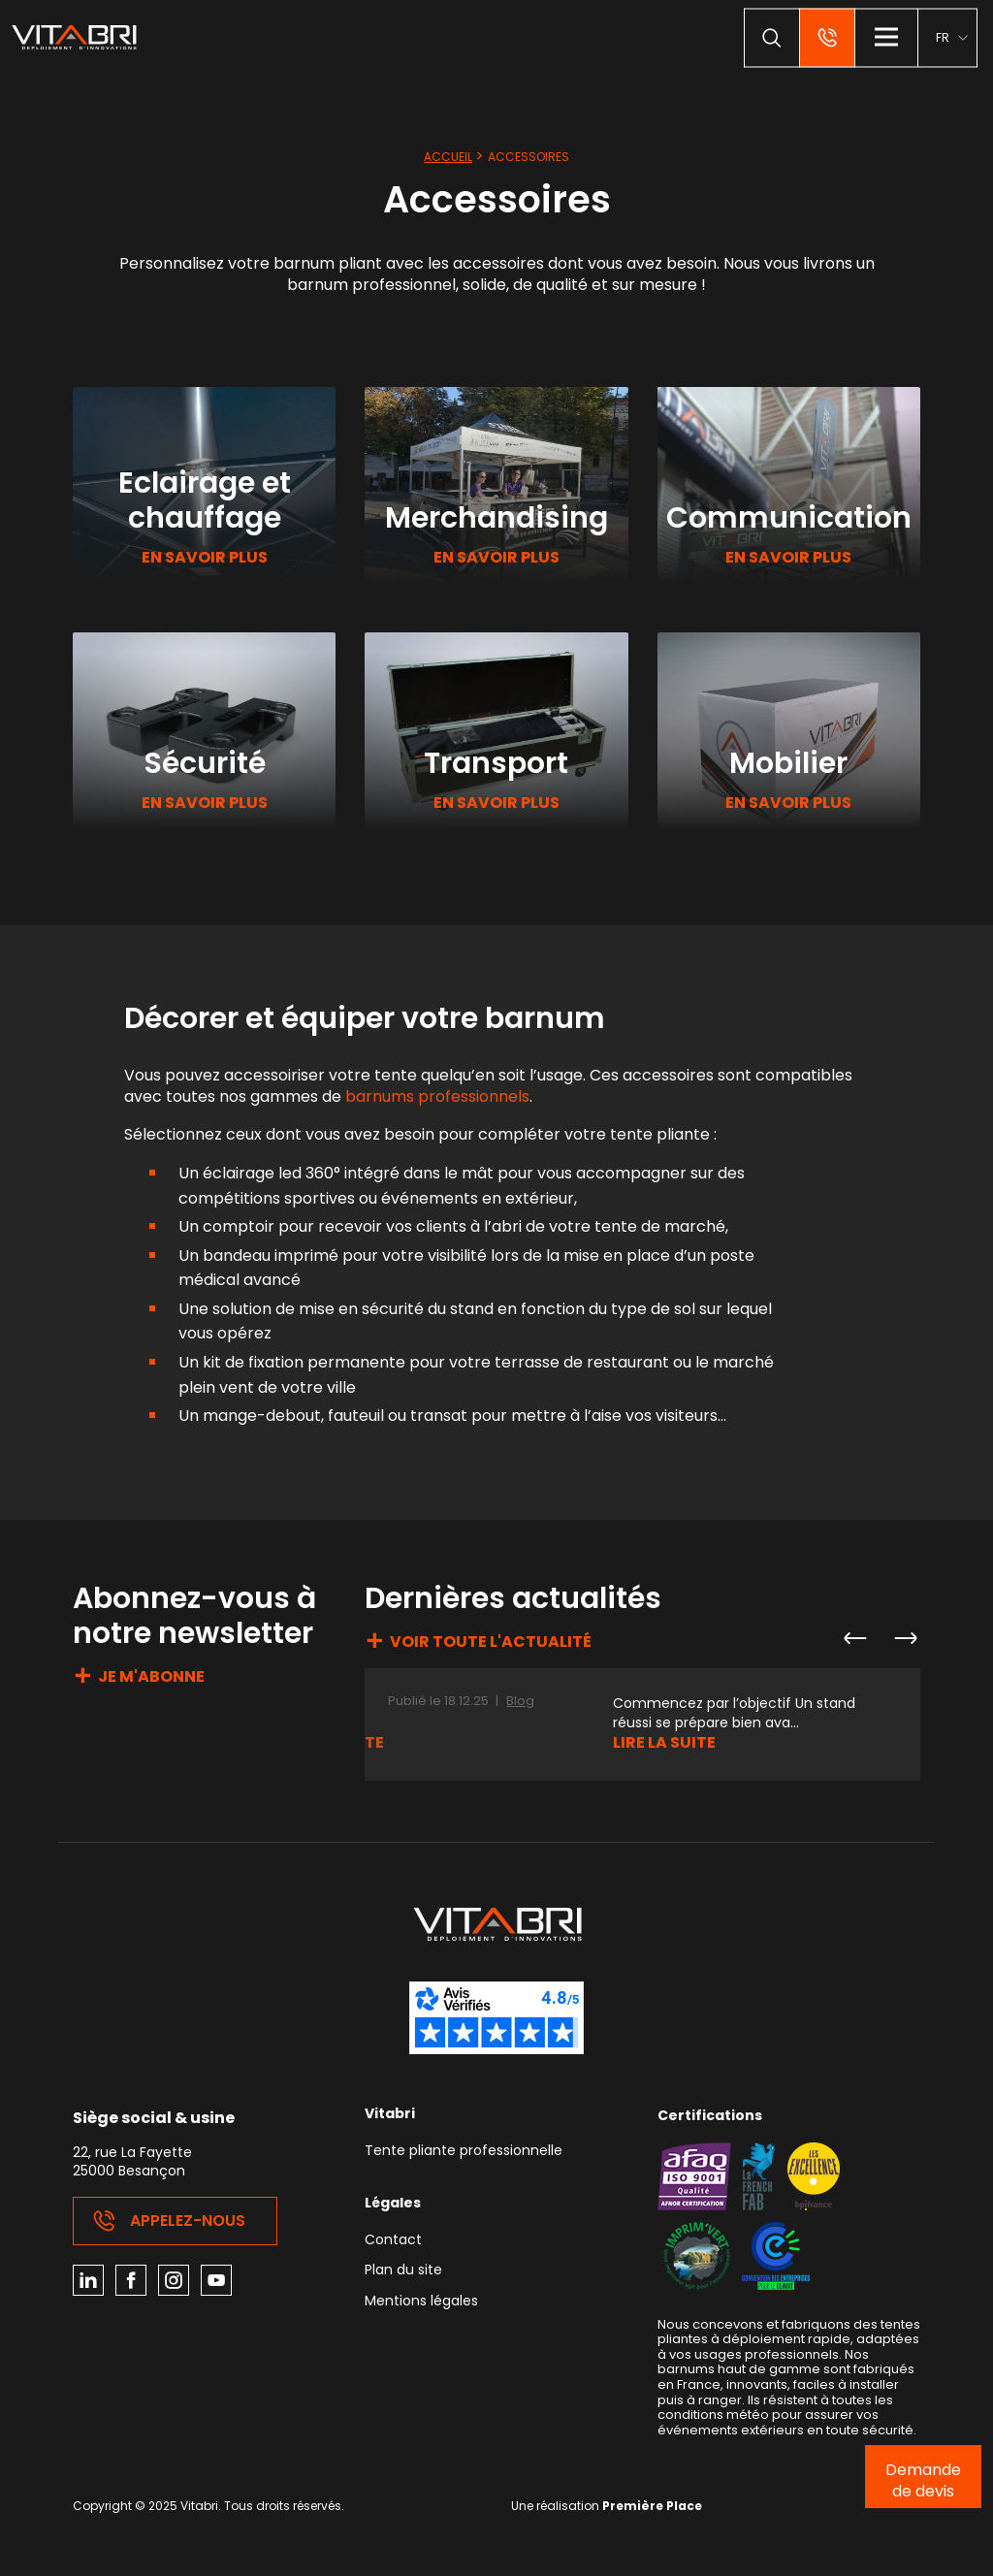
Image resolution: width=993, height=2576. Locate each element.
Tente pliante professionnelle (463, 2151)
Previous (854, 1638)
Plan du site (403, 2271)
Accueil (448, 156)
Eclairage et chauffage (204, 500)
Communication (789, 517)
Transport (496, 763)
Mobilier (788, 763)
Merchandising (496, 517)
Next (905, 1638)
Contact (393, 2241)
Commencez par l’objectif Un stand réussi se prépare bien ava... (734, 1713)
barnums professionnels (437, 1096)
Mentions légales (421, 2302)
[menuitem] (951, 37)
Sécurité (205, 763)
